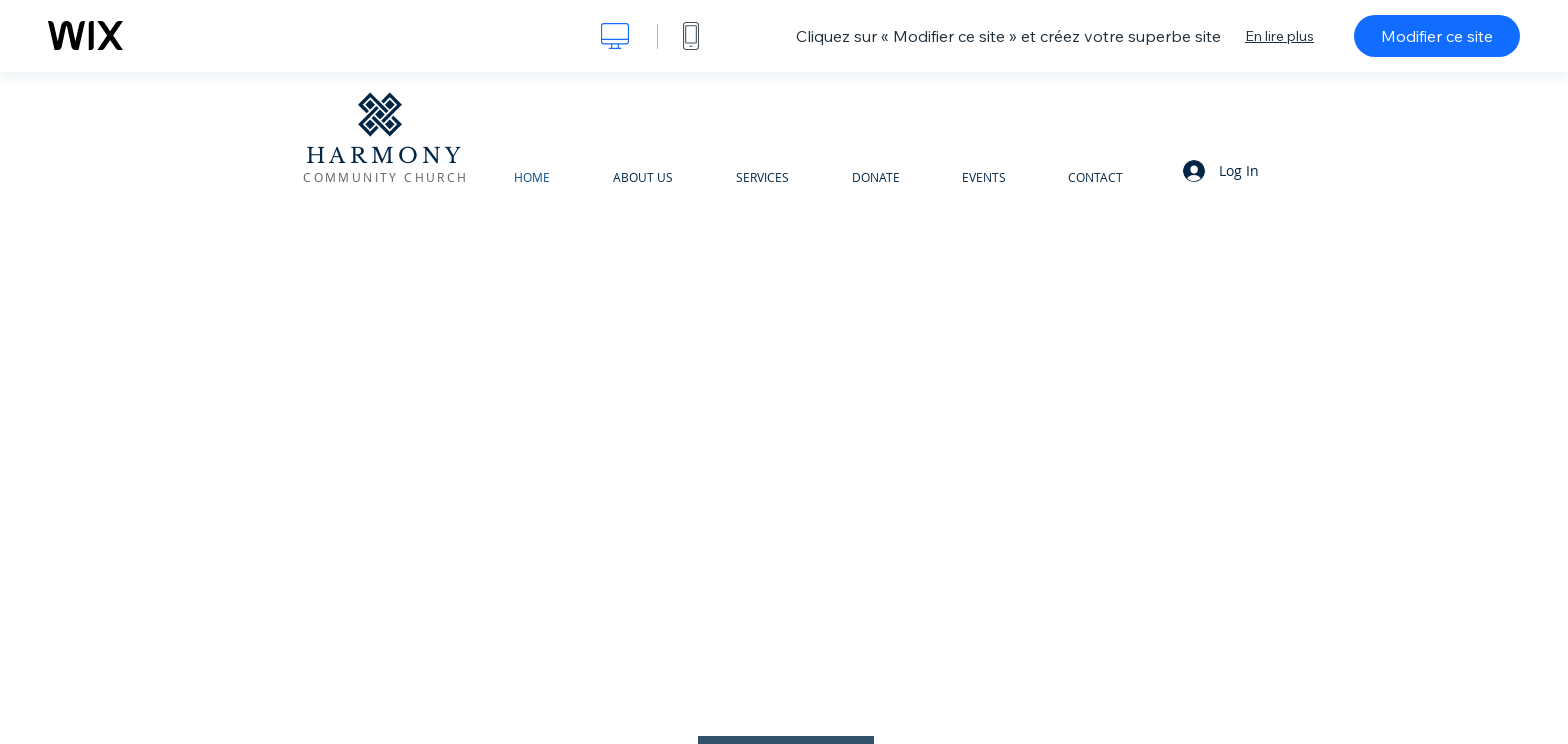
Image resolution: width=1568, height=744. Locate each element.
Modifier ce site (1437, 36)
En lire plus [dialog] (1279, 36)
